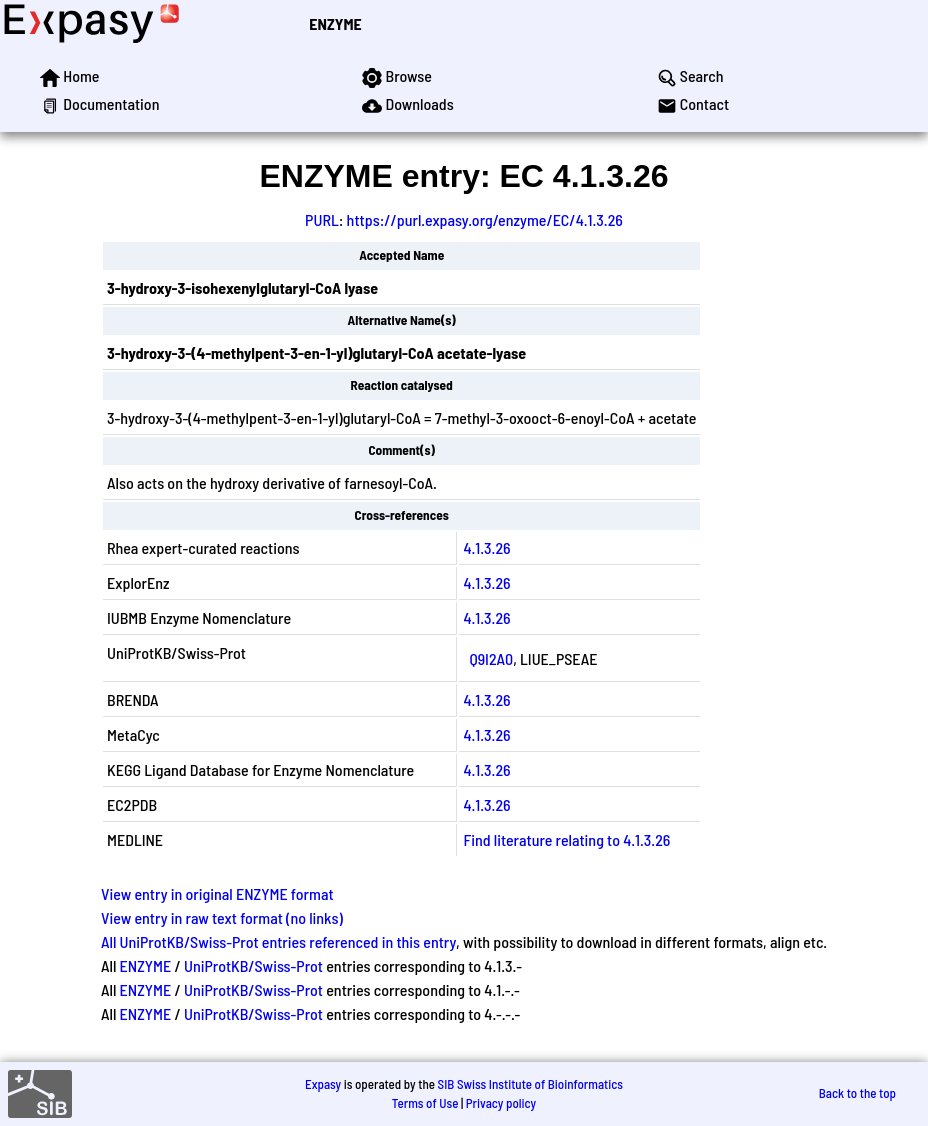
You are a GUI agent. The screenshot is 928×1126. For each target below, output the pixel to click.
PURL (322, 219)
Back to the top (857, 1093)
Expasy (323, 1084)
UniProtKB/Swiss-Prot (253, 965)
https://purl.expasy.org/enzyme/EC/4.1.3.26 (485, 219)
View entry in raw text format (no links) (222, 917)
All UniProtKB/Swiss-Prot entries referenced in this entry (278, 941)
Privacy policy (501, 1103)
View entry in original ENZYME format (217, 893)
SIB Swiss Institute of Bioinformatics (530, 1084)
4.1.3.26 (486, 547)
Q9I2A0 (491, 658)
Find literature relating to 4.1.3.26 (566, 839)
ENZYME (335, 23)
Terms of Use (425, 1103)
